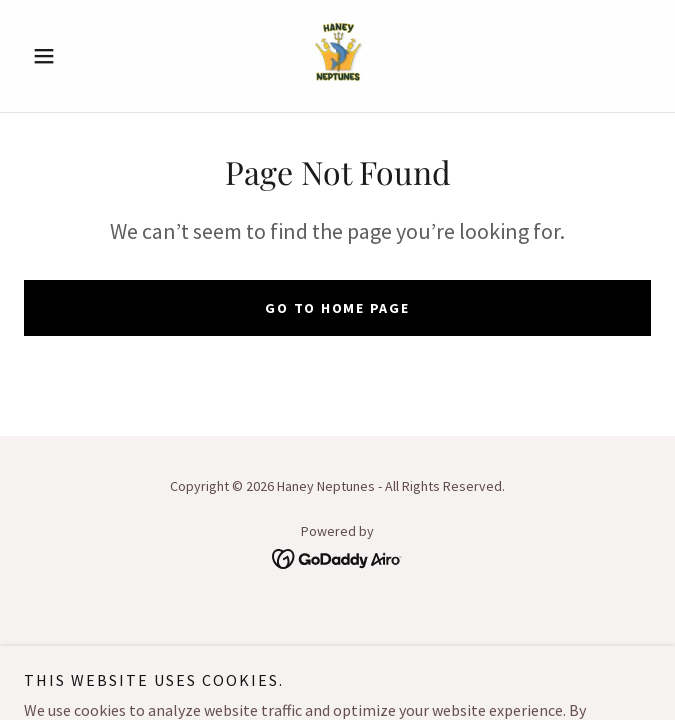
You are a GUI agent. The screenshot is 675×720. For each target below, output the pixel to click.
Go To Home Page (337, 308)
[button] (71, 56)
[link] (338, 56)
